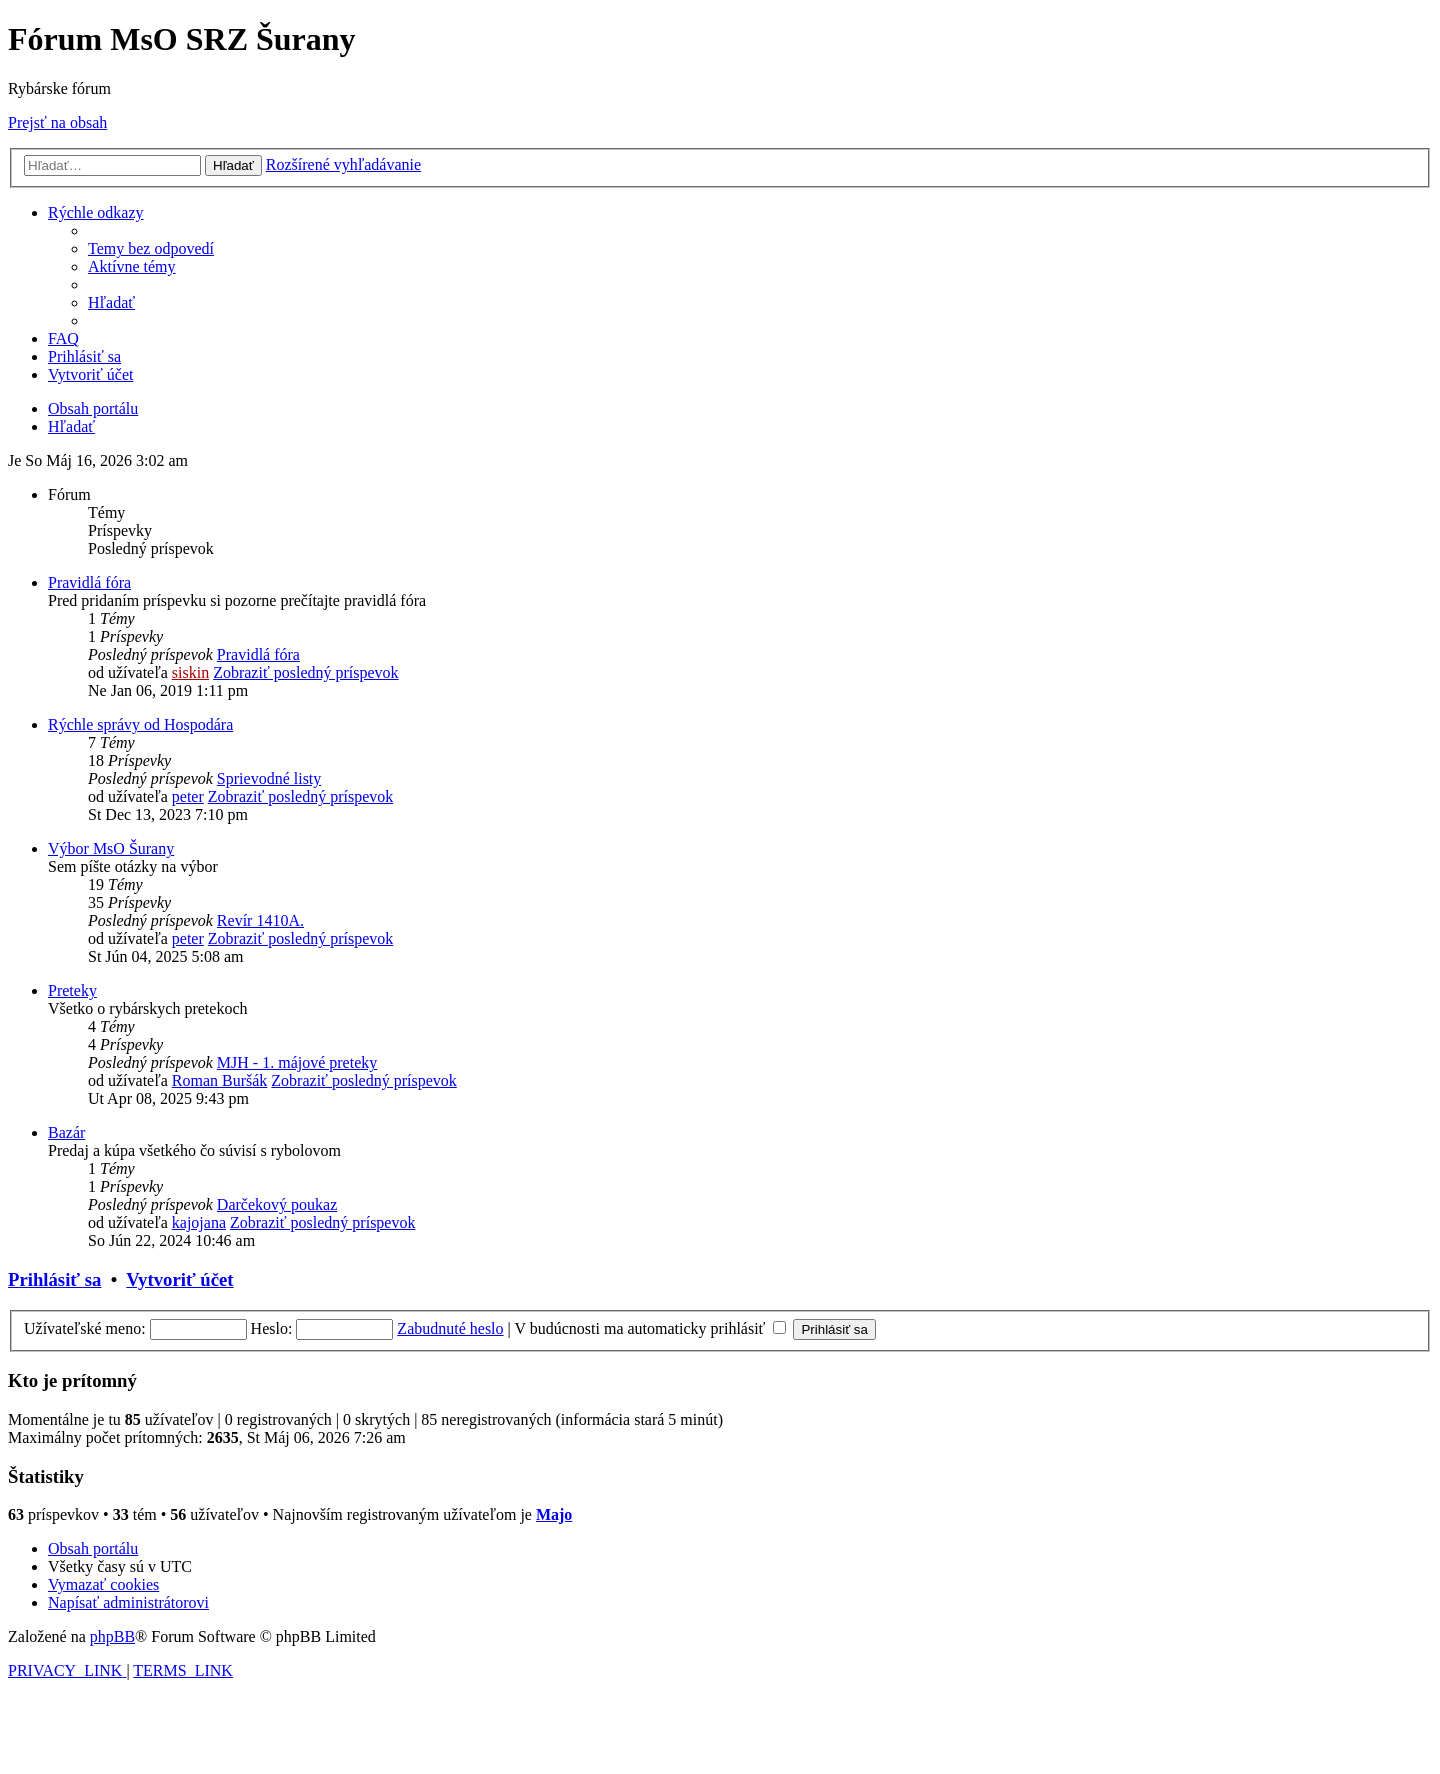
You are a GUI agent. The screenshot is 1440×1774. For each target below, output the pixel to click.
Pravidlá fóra (89, 582)
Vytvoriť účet (179, 1279)
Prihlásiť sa (54, 1279)
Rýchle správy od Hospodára (140, 724)
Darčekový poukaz (277, 1204)
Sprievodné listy (269, 778)
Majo (554, 1514)
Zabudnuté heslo (450, 1328)
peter (188, 796)
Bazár (66, 1132)
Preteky (72, 990)
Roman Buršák (220, 1080)
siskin (190, 672)
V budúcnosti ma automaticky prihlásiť (650, 1328)
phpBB (112, 1636)
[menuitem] (151, 248)
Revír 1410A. (260, 920)
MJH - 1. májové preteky (297, 1062)
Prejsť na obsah (57, 122)
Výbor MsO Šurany (111, 848)
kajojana (199, 1222)
